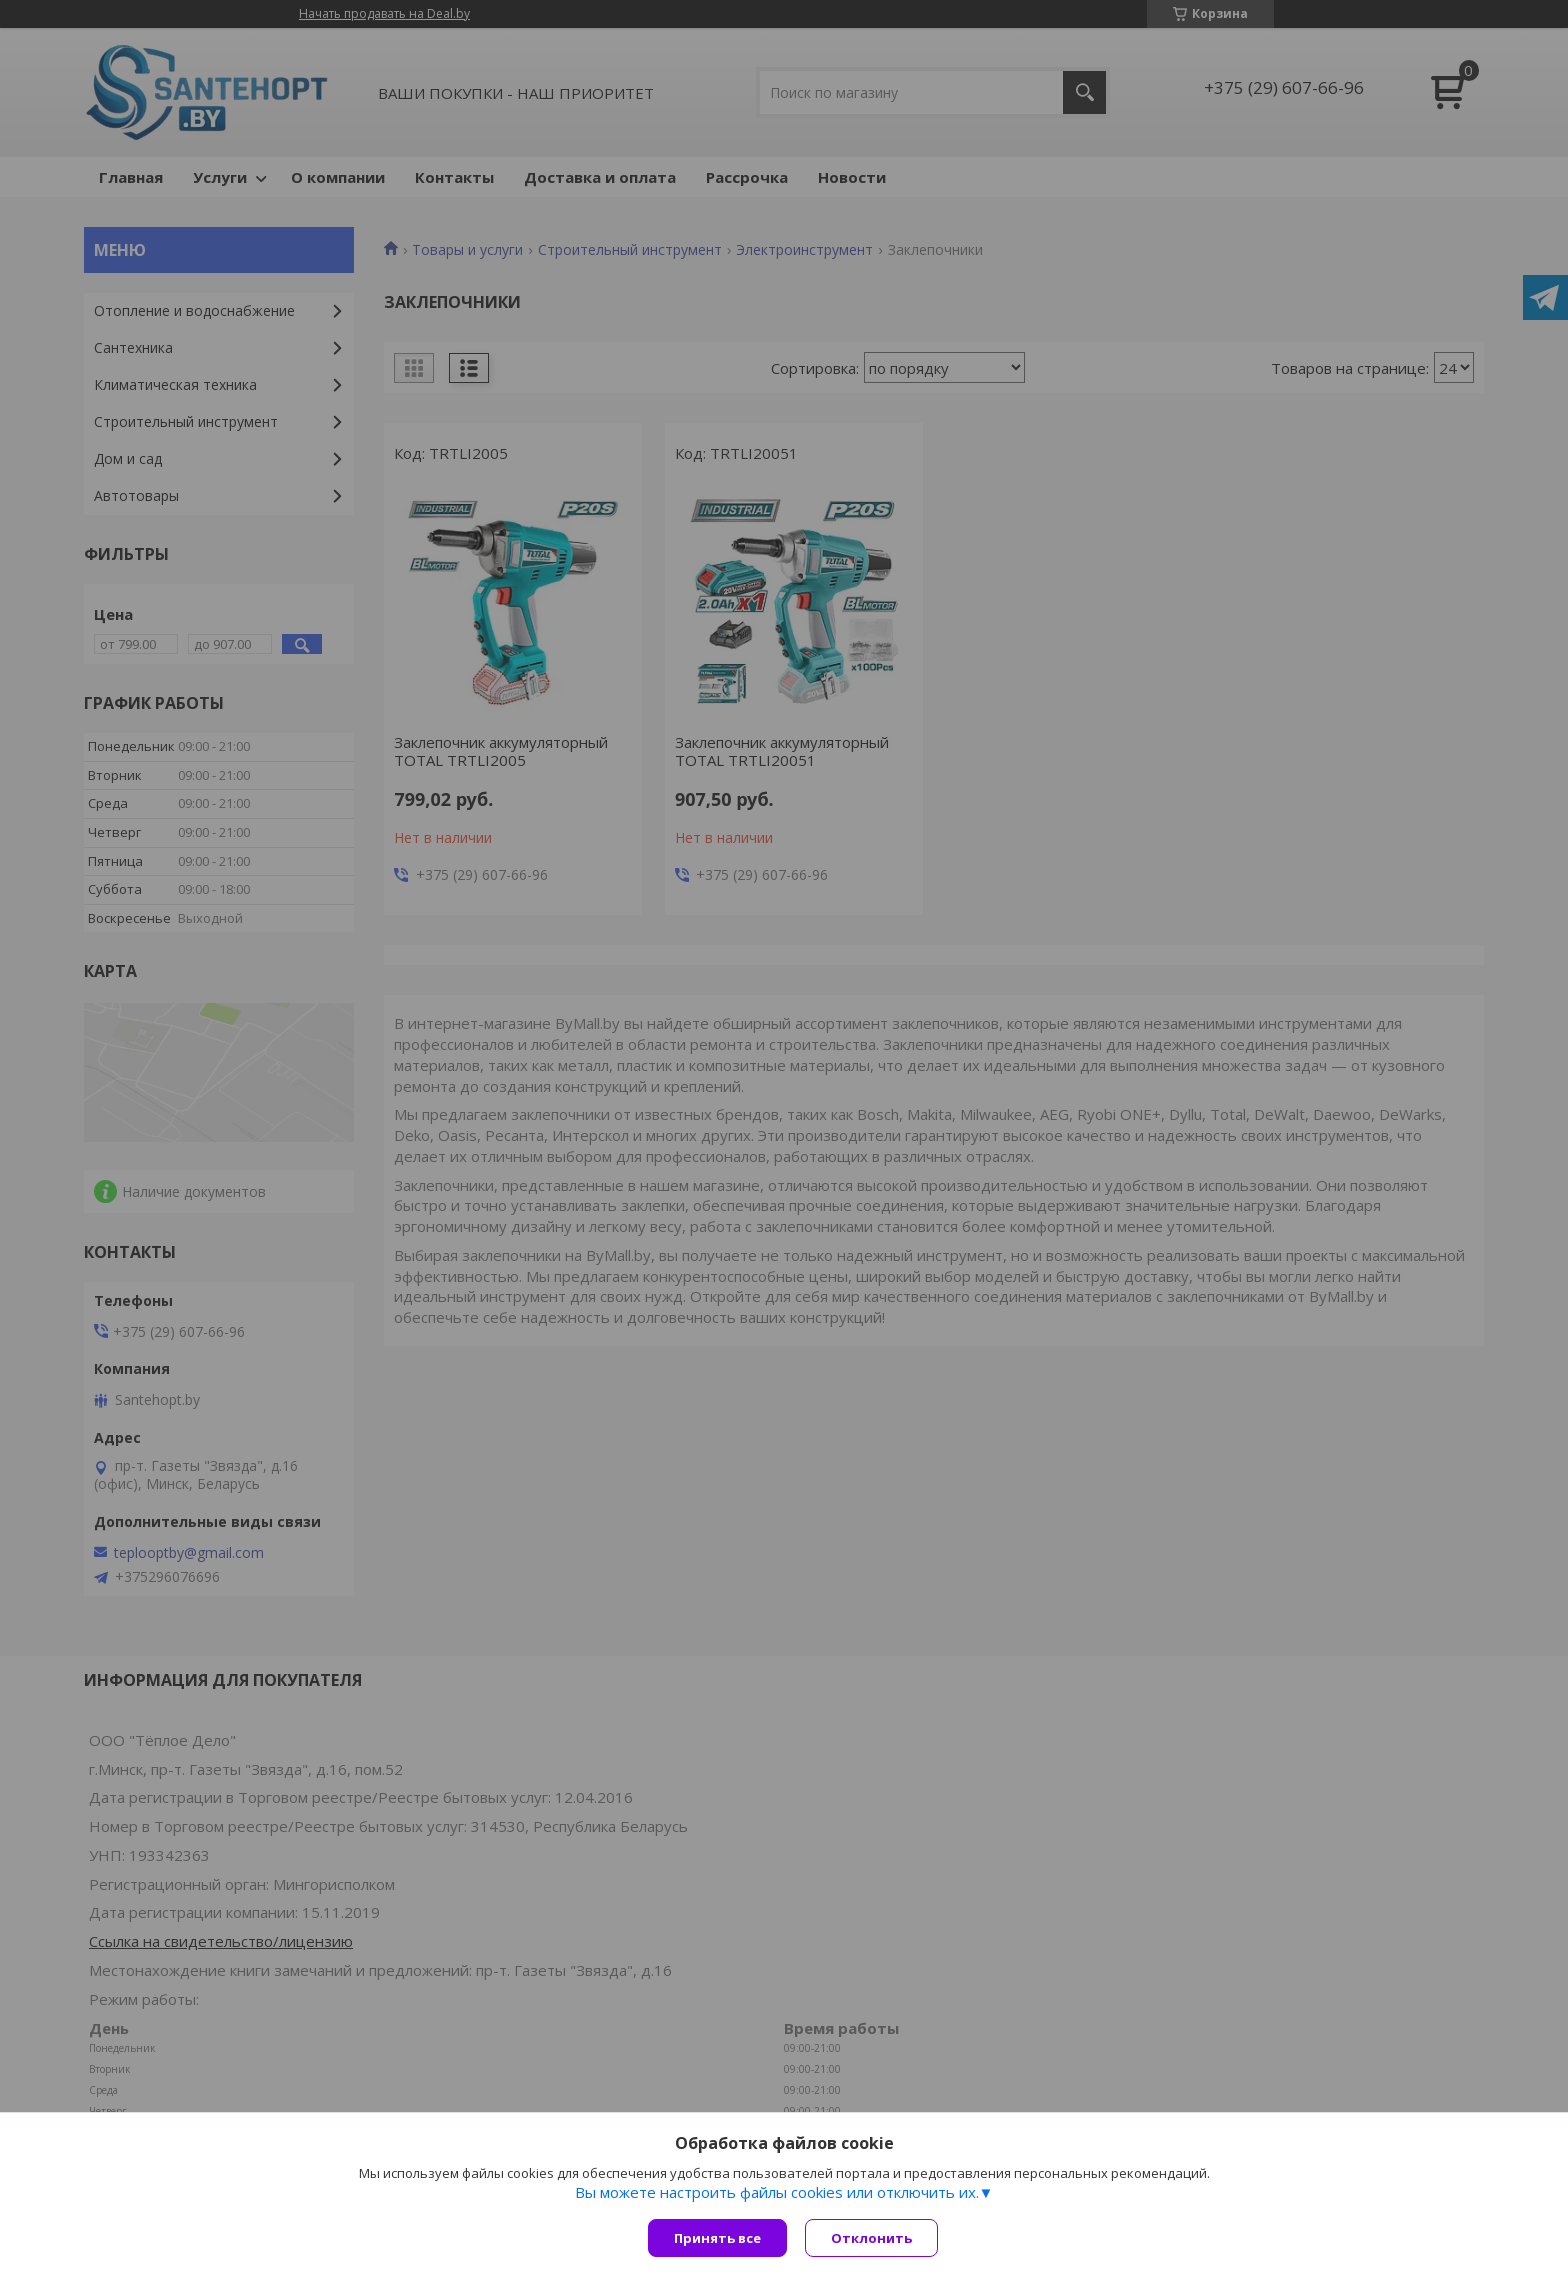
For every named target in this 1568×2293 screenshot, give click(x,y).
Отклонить (873, 2238)
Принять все (717, 2238)
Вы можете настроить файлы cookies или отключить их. (777, 2194)
